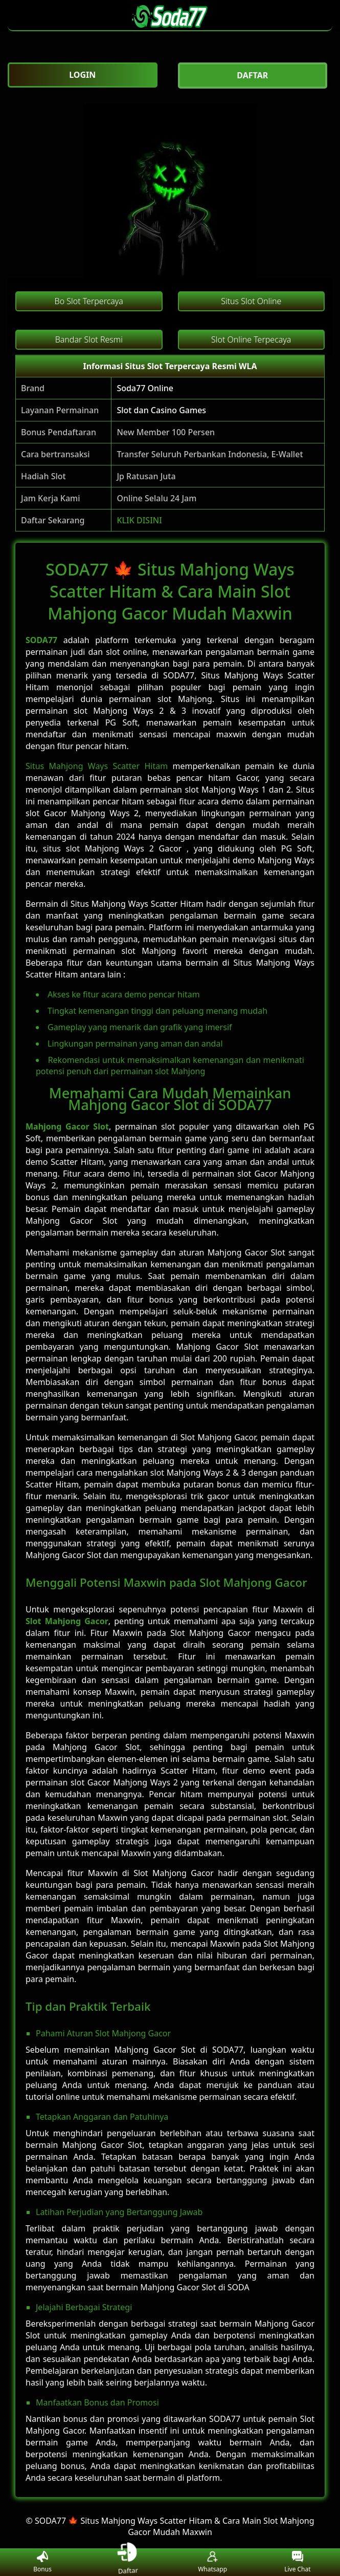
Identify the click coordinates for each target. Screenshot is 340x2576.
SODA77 (41, 640)
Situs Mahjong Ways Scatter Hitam (97, 766)
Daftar (128, 2561)
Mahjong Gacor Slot (67, 1126)
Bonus (42, 2562)
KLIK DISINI (139, 520)
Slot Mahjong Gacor (67, 1621)
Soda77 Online (145, 388)
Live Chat (297, 2562)
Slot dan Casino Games (161, 410)
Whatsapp (212, 2562)
